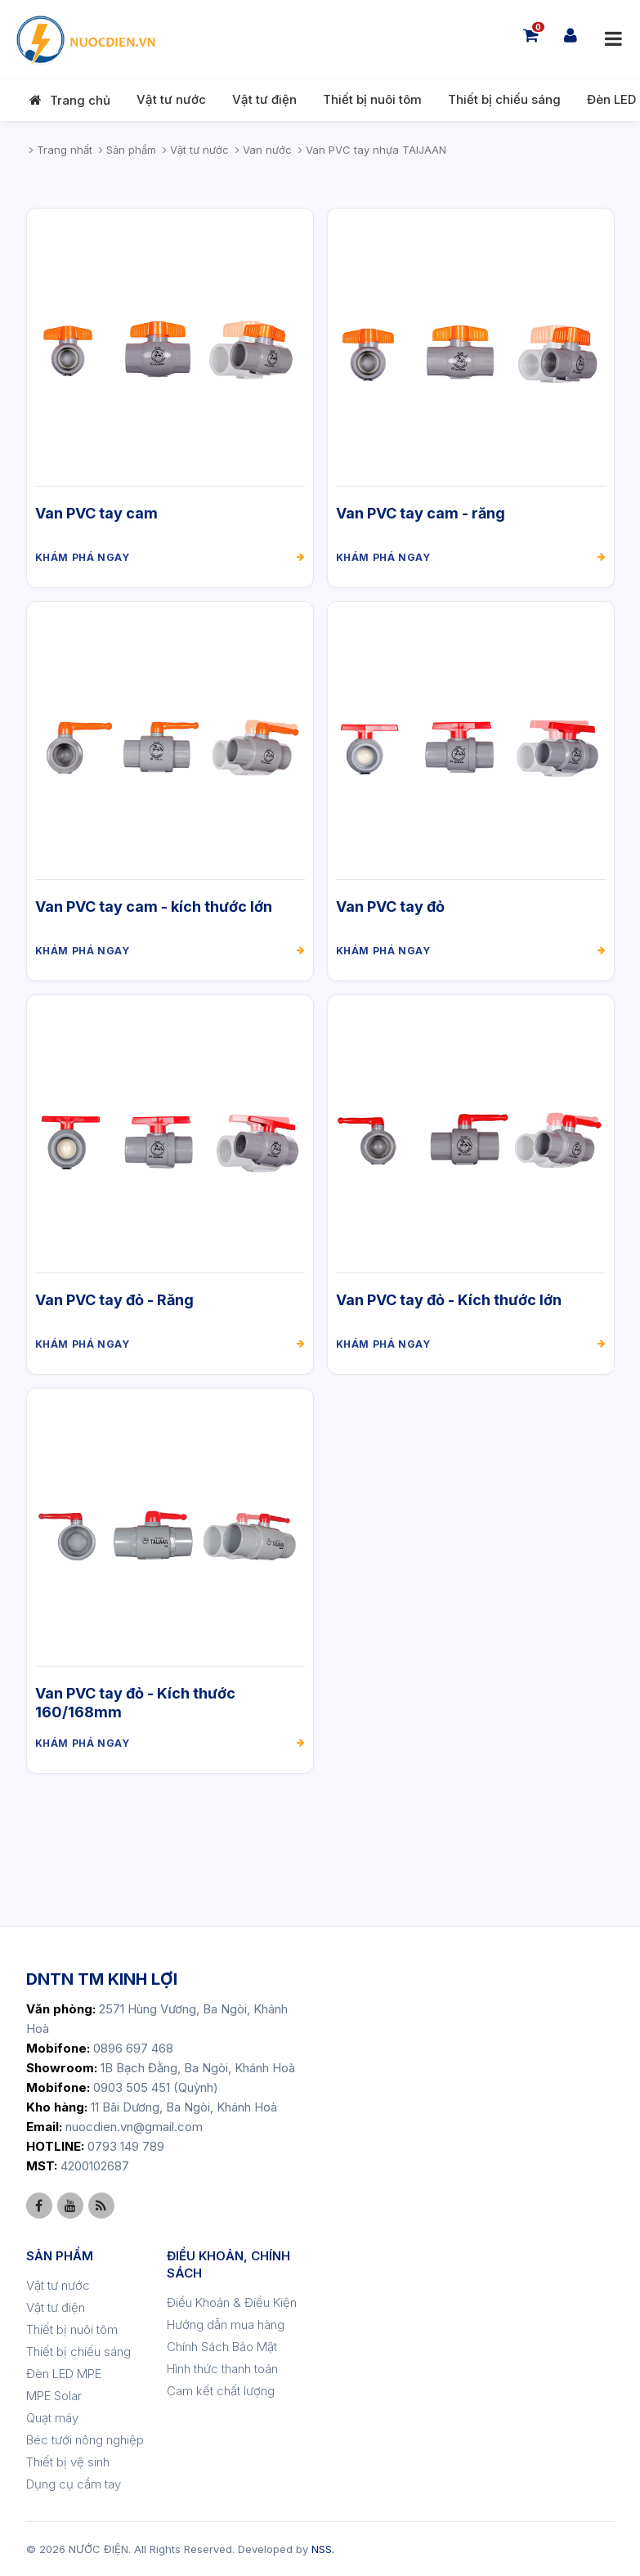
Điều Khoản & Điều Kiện (232, 2302)
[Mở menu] (613, 39)
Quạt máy (52, 2418)
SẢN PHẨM (59, 2256)
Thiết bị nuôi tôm (372, 99)
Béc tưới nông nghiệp (85, 2440)
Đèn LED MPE (63, 2373)
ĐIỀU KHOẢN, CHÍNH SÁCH (228, 2264)
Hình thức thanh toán (222, 2368)
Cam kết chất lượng (221, 2391)
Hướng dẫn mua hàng (225, 2324)
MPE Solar (54, 2395)
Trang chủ (80, 100)
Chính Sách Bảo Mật (222, 2346)
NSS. (322, 2549)
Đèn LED (611, 99)
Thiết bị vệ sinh (68, 2462)
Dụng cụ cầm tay (73, 2484)
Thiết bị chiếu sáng (504, 99)
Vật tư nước (171, 99)
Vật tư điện (264, 99)
